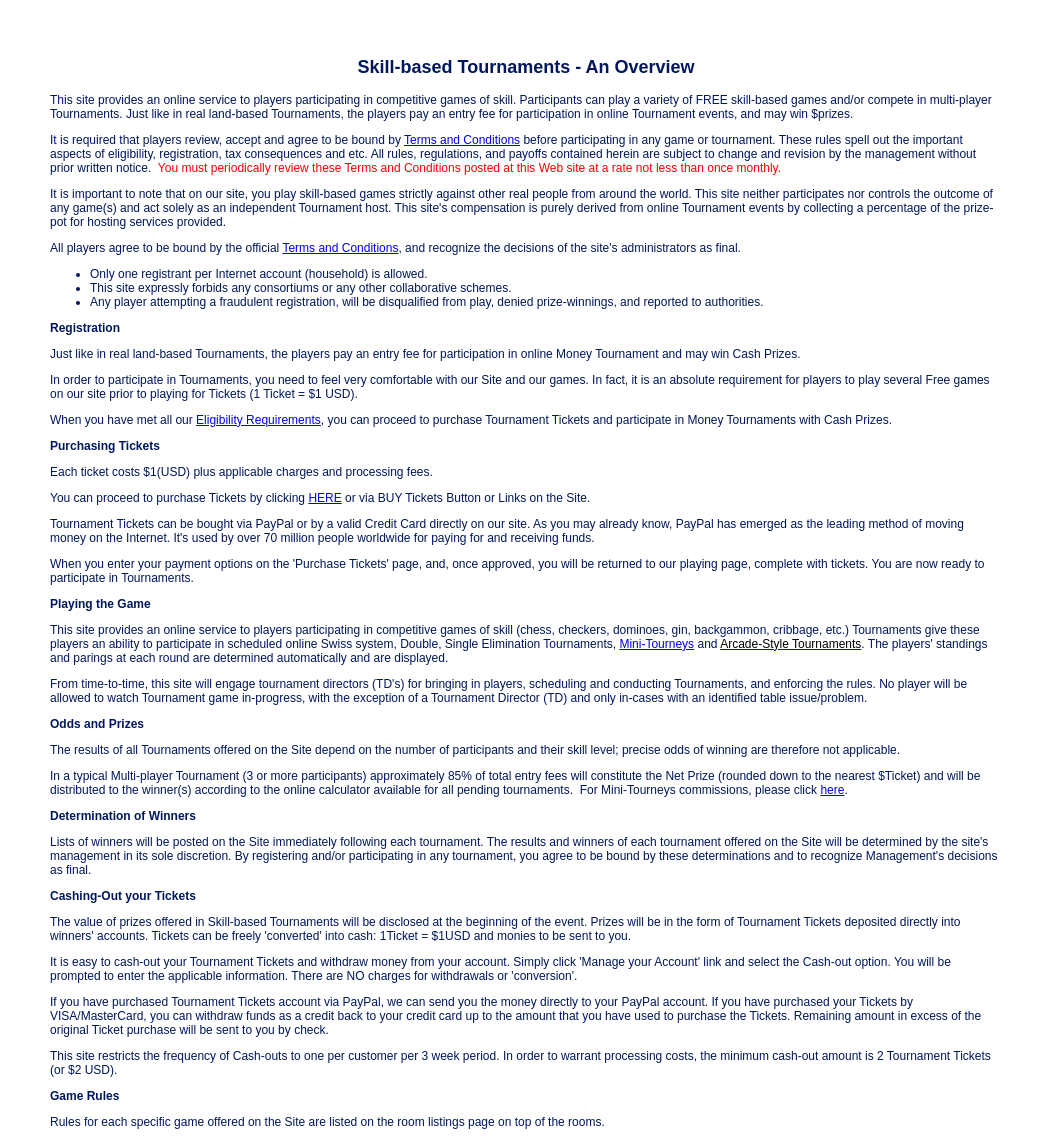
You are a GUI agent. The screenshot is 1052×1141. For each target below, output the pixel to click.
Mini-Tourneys (656, 644)
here (832, 790)
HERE (324, 498)
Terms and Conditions (462, 140)
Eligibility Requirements (258, 420)
